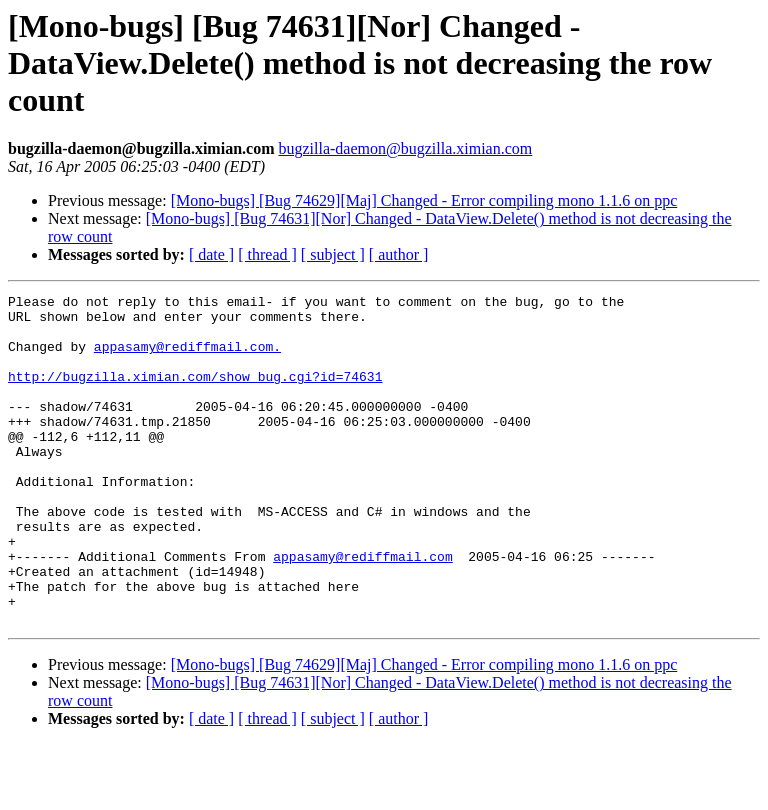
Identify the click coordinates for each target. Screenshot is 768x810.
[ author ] (399, 254)
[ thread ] (267, 254)
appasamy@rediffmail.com (362, 610)
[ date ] (211, 254)
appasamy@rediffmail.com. (187, 358)
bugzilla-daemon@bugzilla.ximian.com (405, 148)
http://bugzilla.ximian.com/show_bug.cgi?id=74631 (195, 394)
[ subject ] (333, 254)
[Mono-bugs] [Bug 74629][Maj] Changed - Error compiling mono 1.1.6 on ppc (424, 200)
